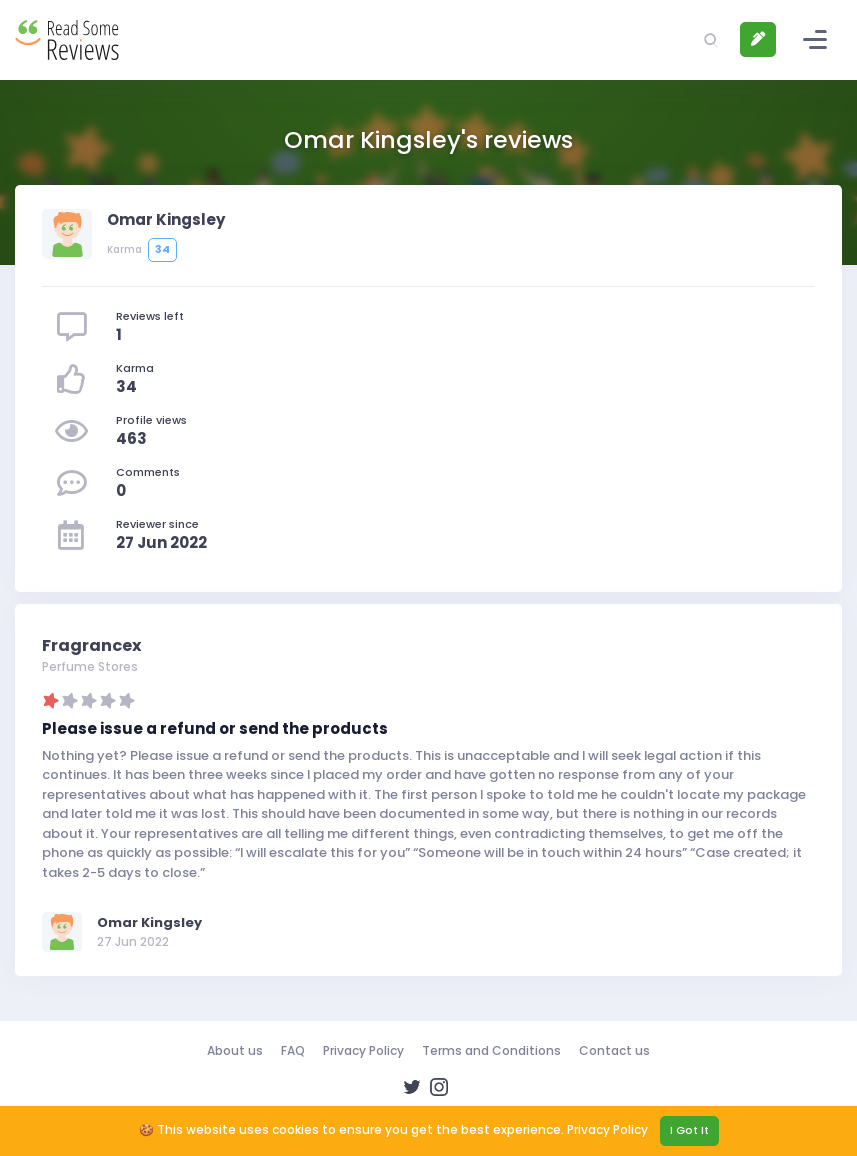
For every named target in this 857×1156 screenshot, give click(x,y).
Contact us (614, 1050)
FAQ (293, 1050)
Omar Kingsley (149, 922)
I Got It (689, 1130)
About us (235, 1050)
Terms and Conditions (491, 1050)
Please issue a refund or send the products (215, 728)
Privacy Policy (363, 1050)
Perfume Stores (90, 666)
